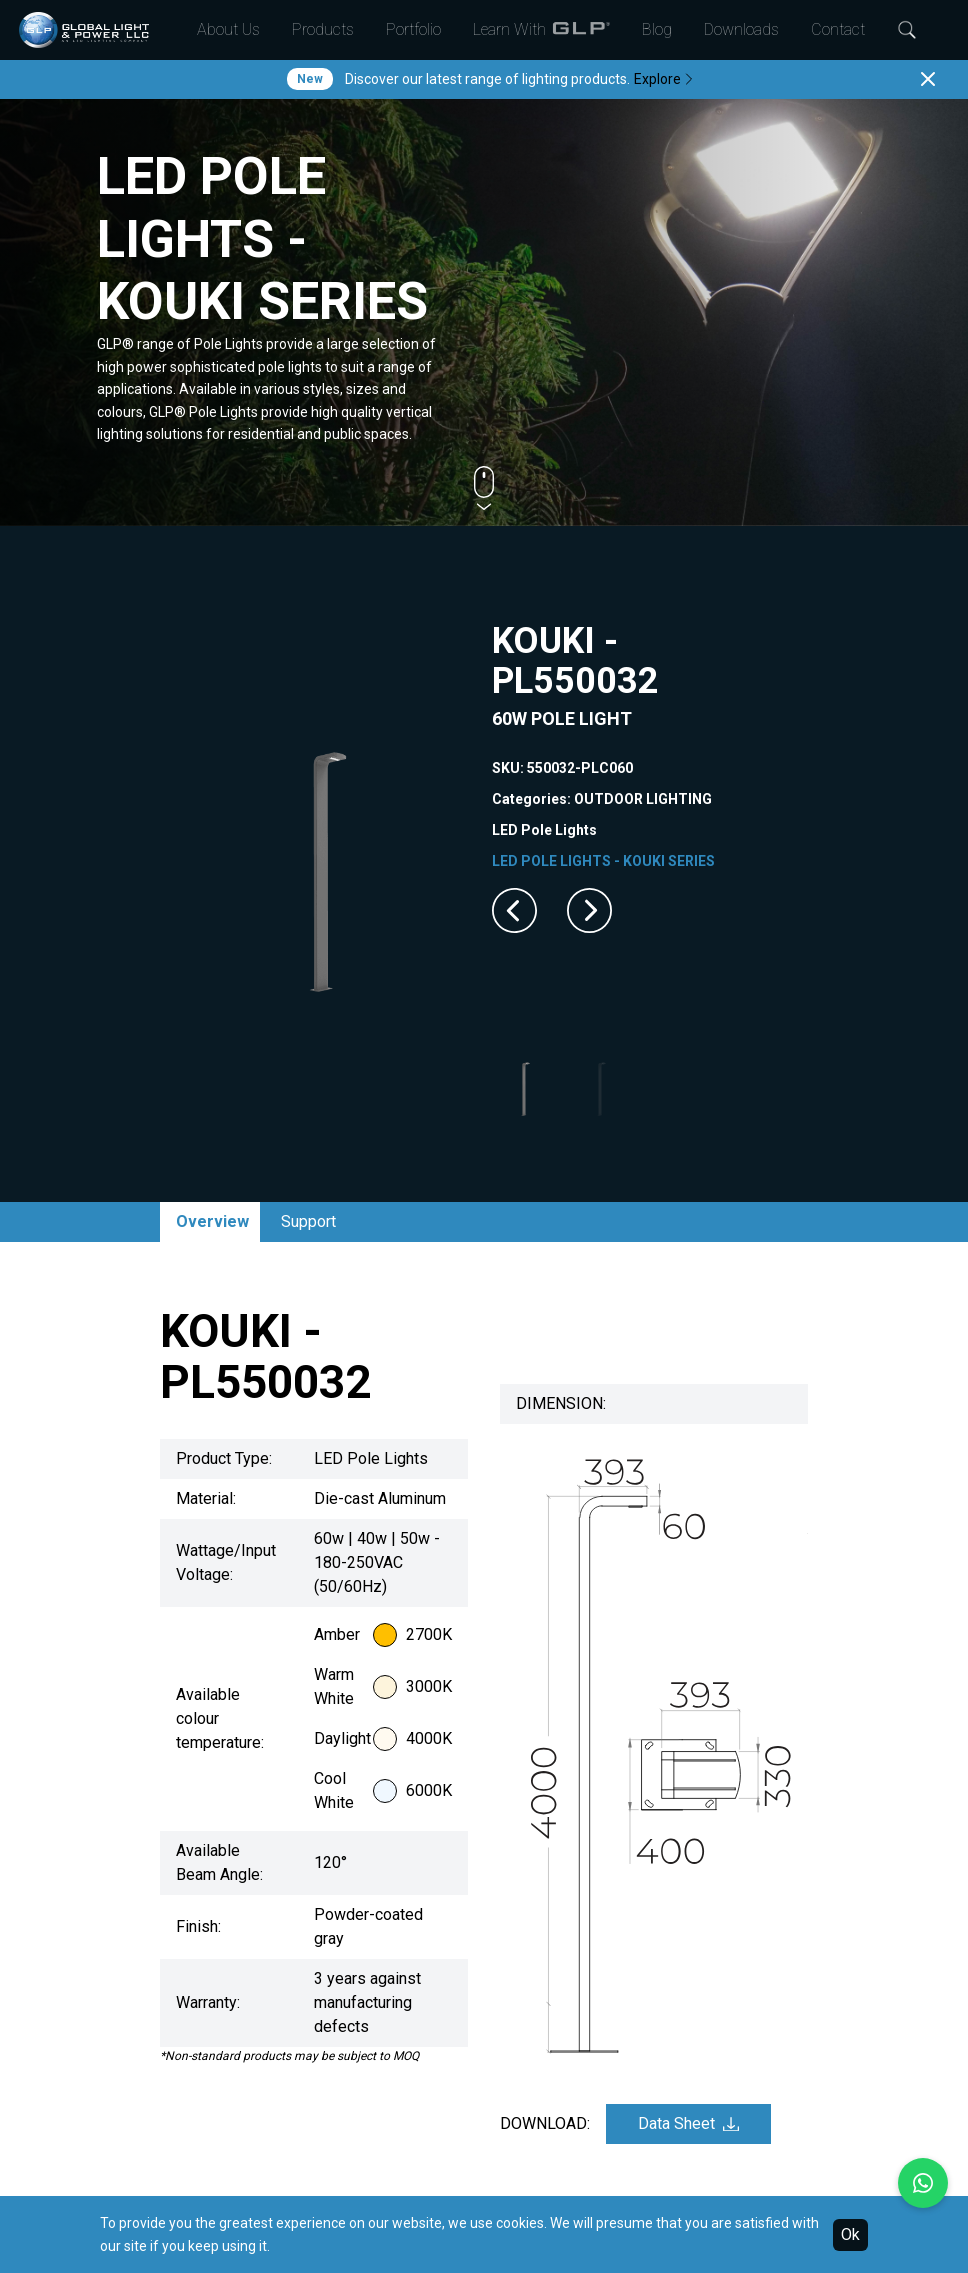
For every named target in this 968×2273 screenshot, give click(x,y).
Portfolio (413, 29)
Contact (838, 29)
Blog (657, 29)
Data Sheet (688, 2123)
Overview (212, 1221)
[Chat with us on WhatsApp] (923, 2183)
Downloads (741, 29)
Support (308, 1221)
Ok (850, 2234)
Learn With (541, 30)
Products (323, 29)
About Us (228, 29)
